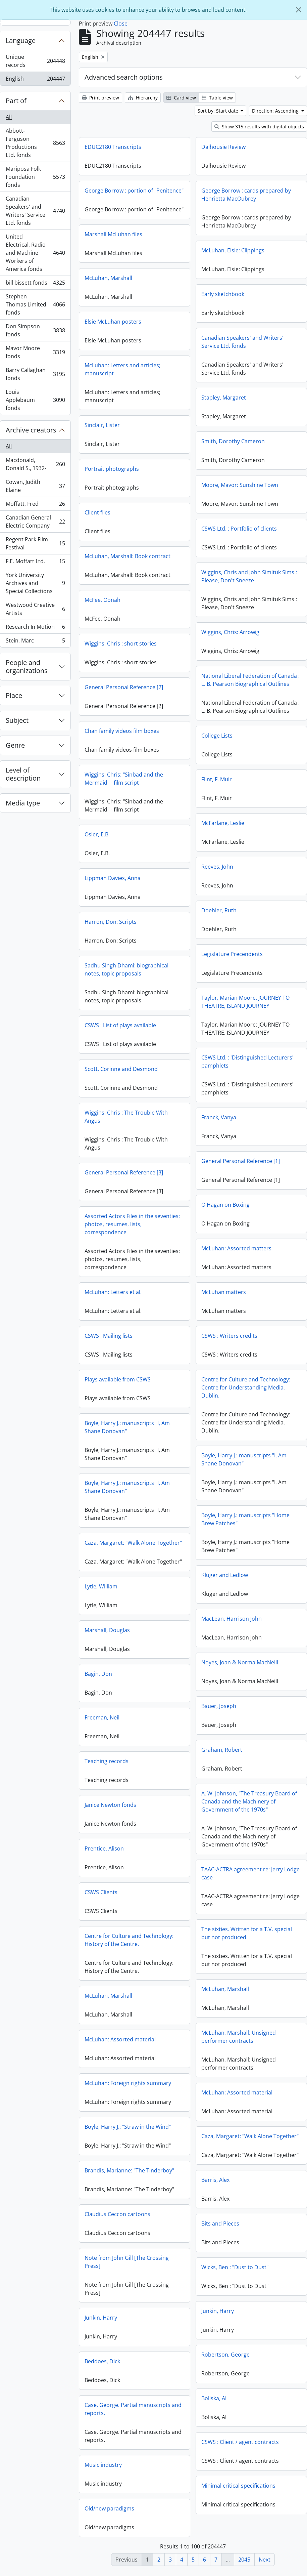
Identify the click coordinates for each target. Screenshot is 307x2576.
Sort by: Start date (219, 111)
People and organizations (27, 666)
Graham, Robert (108, 1760)
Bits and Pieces (106, 2234)
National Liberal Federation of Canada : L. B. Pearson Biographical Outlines (250, 680)
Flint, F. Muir (103, 790)
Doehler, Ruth (105, 921)
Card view (181, 97)
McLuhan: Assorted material (233, 2044)
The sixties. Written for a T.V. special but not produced (133, 1944)
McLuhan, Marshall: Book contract (127, 572)
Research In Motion (35, 628)
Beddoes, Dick (216, 2366)
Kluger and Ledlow (111, 1586)
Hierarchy (143, 97)
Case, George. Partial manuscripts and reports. (246, 2413)
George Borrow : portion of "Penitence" (134, 190)
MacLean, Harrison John (118, 1629)
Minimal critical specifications (125, 2496)
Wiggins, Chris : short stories (121, 659)
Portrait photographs (112, 484)
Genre (15, 745)
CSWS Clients (214, 1897)
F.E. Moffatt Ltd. (35, 562)
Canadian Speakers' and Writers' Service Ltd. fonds (35, 210)
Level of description (23, 774)
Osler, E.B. (210, 839)
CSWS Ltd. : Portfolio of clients (239, 528)
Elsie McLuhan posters (113, 337)
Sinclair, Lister (102, 441)
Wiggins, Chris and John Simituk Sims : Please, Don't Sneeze (249, 576)
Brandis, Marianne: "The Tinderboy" (243, 2175)
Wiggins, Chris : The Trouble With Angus (240, 1121)
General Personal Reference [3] (237, 1177)
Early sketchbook (222, 294)
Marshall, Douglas (221, 1634)
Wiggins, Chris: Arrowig (230, 632)
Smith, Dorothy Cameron (233, 441)
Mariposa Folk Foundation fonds (35, 177)
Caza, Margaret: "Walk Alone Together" (247, 1547)
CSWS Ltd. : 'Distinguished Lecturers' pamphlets (134, 1072)
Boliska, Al (100, 2409)
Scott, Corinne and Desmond (234, 1073)
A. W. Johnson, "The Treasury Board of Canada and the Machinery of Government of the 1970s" (135, 1812)
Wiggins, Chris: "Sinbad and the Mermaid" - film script (237, 783)
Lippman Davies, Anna (226, 882)
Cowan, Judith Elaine (35, 486)
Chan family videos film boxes (235, 735)
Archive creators (31, 429)
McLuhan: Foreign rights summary (241, 2087)
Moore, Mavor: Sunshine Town (239, 485)
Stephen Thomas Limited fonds (35, 304)
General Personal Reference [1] (127, 1172)
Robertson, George (112, 2365)
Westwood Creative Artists (35, 609)
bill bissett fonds (35, 284)
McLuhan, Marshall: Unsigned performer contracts (125, 2047)
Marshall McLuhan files (113, 250)
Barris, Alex (102, 2191)
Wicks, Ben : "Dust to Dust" (121, 2278)
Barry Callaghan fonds (35, 374)
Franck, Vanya (105, 1128)
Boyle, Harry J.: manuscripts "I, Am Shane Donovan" (241, 1432)
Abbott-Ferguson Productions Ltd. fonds (35, 143)
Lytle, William (214, 1591)
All (9, 117)
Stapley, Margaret (223, 397)
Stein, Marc (35, 641)
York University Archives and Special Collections (35, 583)
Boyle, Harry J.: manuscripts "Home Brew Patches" (132, 1530)
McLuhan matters (110, 1303)
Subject (17, 720)
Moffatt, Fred (35, 505)
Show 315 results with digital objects (259, 126)
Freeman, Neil (215, 1722)
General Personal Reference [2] (124, 703)
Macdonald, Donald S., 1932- (35, 464)
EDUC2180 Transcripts (113, 147)
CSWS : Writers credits (116, 1347)
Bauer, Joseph (105, 1717)
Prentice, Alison (218, 1853)
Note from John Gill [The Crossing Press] (240, 2266)
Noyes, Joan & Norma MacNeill (126, 1673)
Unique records (35, 61)
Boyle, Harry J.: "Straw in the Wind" (241, 2131)
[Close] (299, 9)
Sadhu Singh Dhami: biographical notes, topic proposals (240, 974)
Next (264, 2559)
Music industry (217, 2469)
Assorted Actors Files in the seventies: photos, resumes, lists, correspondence (246, 1229)
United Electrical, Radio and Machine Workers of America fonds (35, 253)
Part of (16, 100)
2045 (244, 2559)
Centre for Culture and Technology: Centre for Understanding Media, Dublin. (132, 1398)
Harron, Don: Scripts (224, 926)
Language (21, 40)
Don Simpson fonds (35, 330)
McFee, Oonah (102, 615)
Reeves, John (103, 877)
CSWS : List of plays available (234, 1030)
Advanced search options (124, 77)
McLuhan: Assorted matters (123, 1259)
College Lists (103, 746)
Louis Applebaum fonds (35, 400)
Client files (97, 528)
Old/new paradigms (223, 2513)
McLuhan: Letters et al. (226, 1296)
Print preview (100, 97)
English (35, 80)
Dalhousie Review (223, 147)
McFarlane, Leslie (109, 834)
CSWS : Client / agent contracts (126, 2453)
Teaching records (220, 1766)
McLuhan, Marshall (108, 293)
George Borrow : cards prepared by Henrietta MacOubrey (246, 194)
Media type (23, 802)
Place (14, 695)
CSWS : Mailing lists (222, 1340)
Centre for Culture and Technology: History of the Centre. (242, 1944)
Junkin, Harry (104, 2322)
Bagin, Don (212, 1678)
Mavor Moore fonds (35, 352)
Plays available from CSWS (231, 1384)
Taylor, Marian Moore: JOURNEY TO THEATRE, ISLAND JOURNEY (132, 1013)
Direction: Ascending (276, 111)
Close (120, 23)
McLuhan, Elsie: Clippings (232, 250)
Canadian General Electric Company (35, 521)
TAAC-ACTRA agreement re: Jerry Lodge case (137, 1884)
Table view (217, 97)
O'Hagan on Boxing (112, 1215)
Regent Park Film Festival (35, 543)
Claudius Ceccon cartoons (231, 2218)
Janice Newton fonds (224, 1809)
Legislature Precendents (118, 965)
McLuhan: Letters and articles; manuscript (122, 385)
